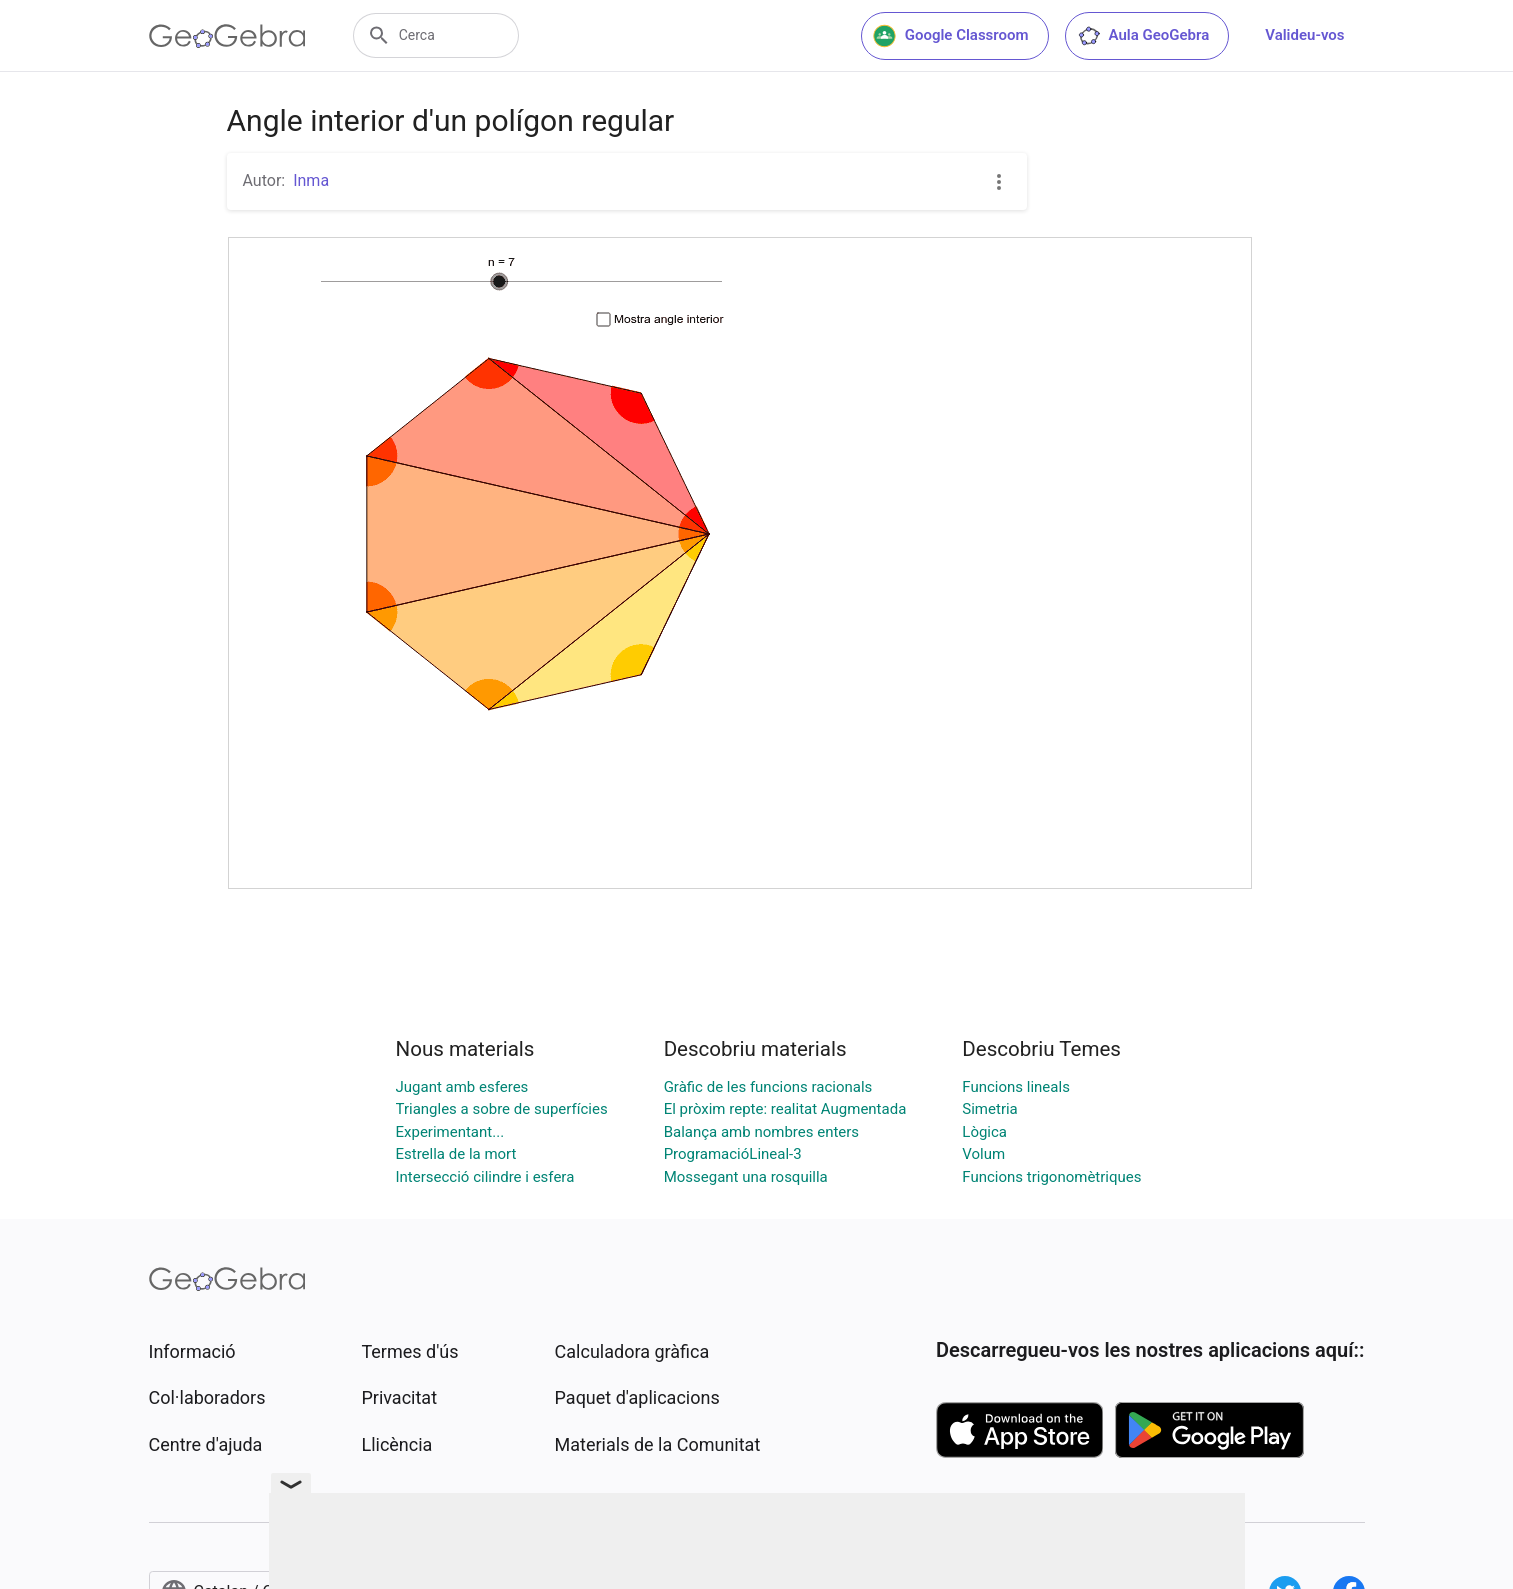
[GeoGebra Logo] (227, 36)
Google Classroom (951, 36)
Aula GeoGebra (1143, 36)
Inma (311, 180)
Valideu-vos (1304, 35)
